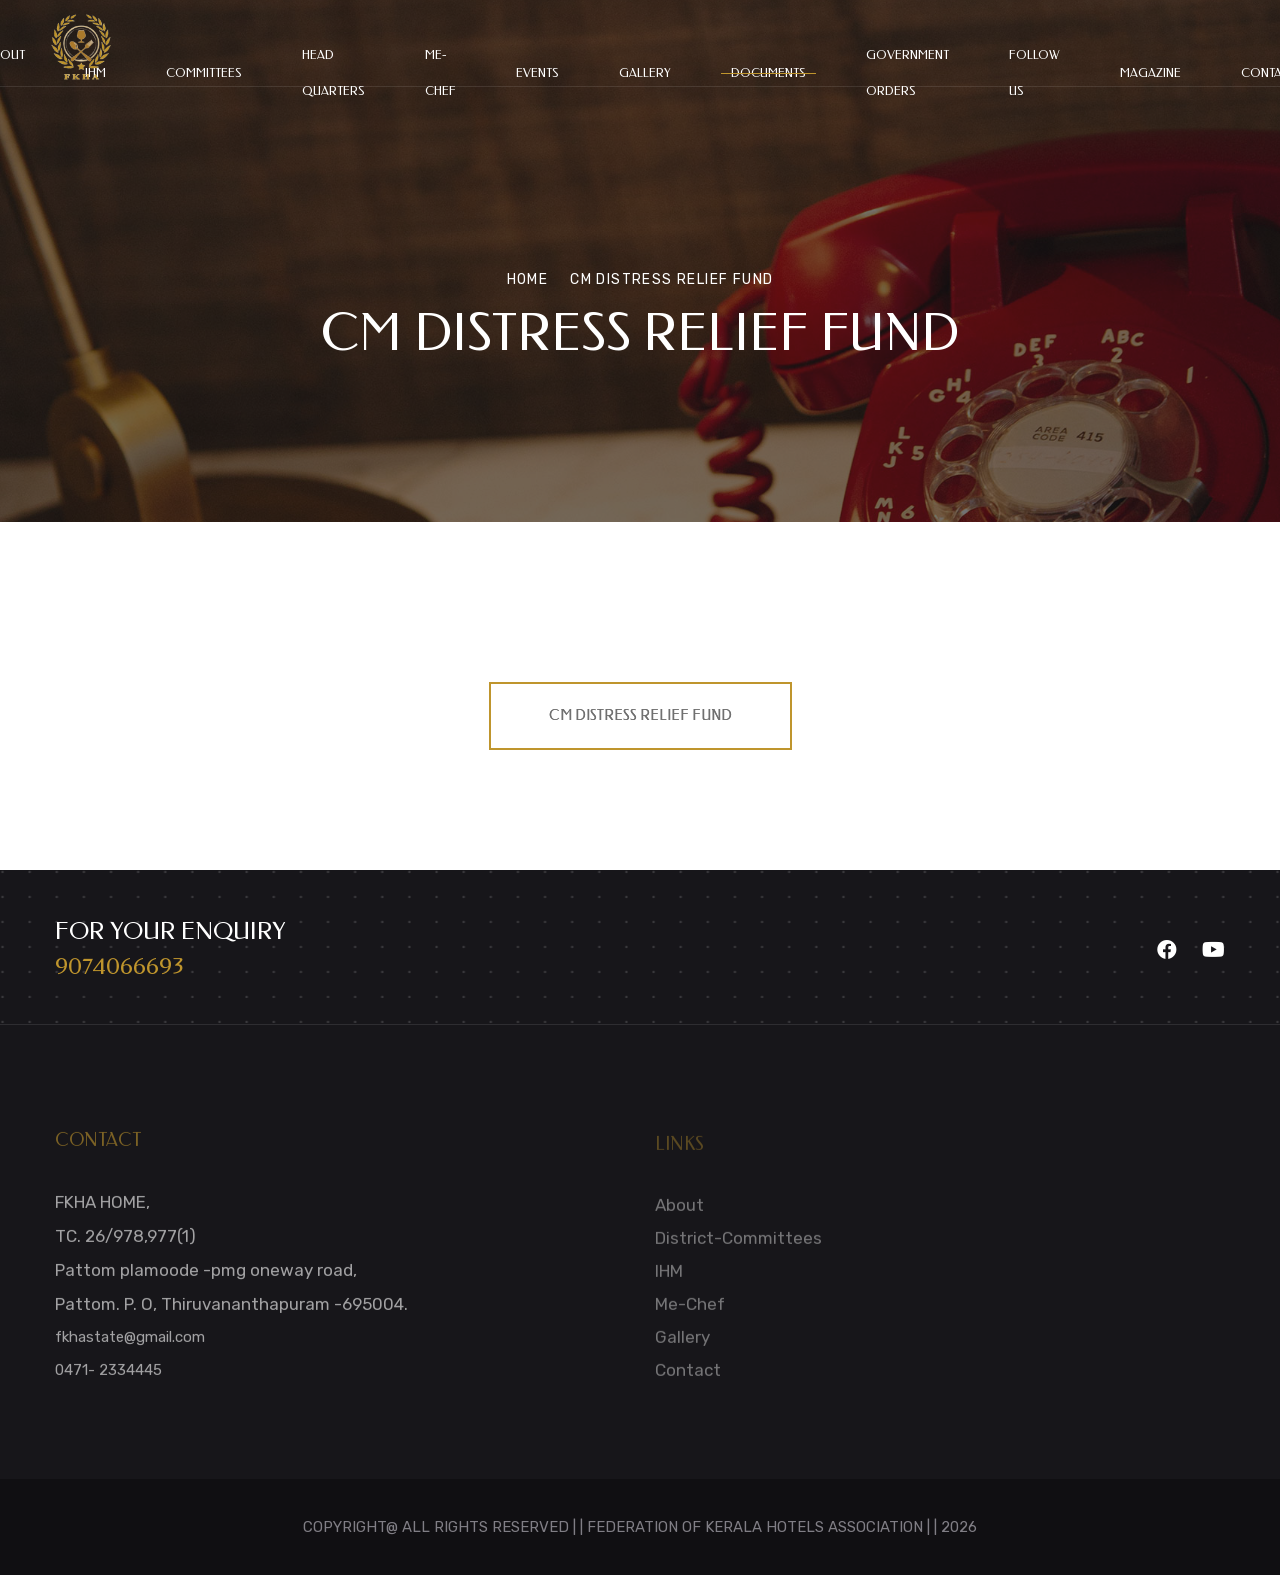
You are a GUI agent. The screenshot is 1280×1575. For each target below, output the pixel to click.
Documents (768, 73)
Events (537, 73)
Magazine (1150, 73)
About (679, 1212)
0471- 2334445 (108, 1377)
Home (528, 279)
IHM (669, 1278)
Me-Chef (690, 1311)
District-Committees (738, 1245)
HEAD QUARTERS (333, 73)
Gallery (645, 73)
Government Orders (907, 73)
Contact (688, 1377)
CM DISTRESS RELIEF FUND (640, 715)
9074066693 (119, 966)
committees (204, 73)
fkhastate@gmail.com (130, 1344)
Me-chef (440, 73)
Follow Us (1034, 73)
